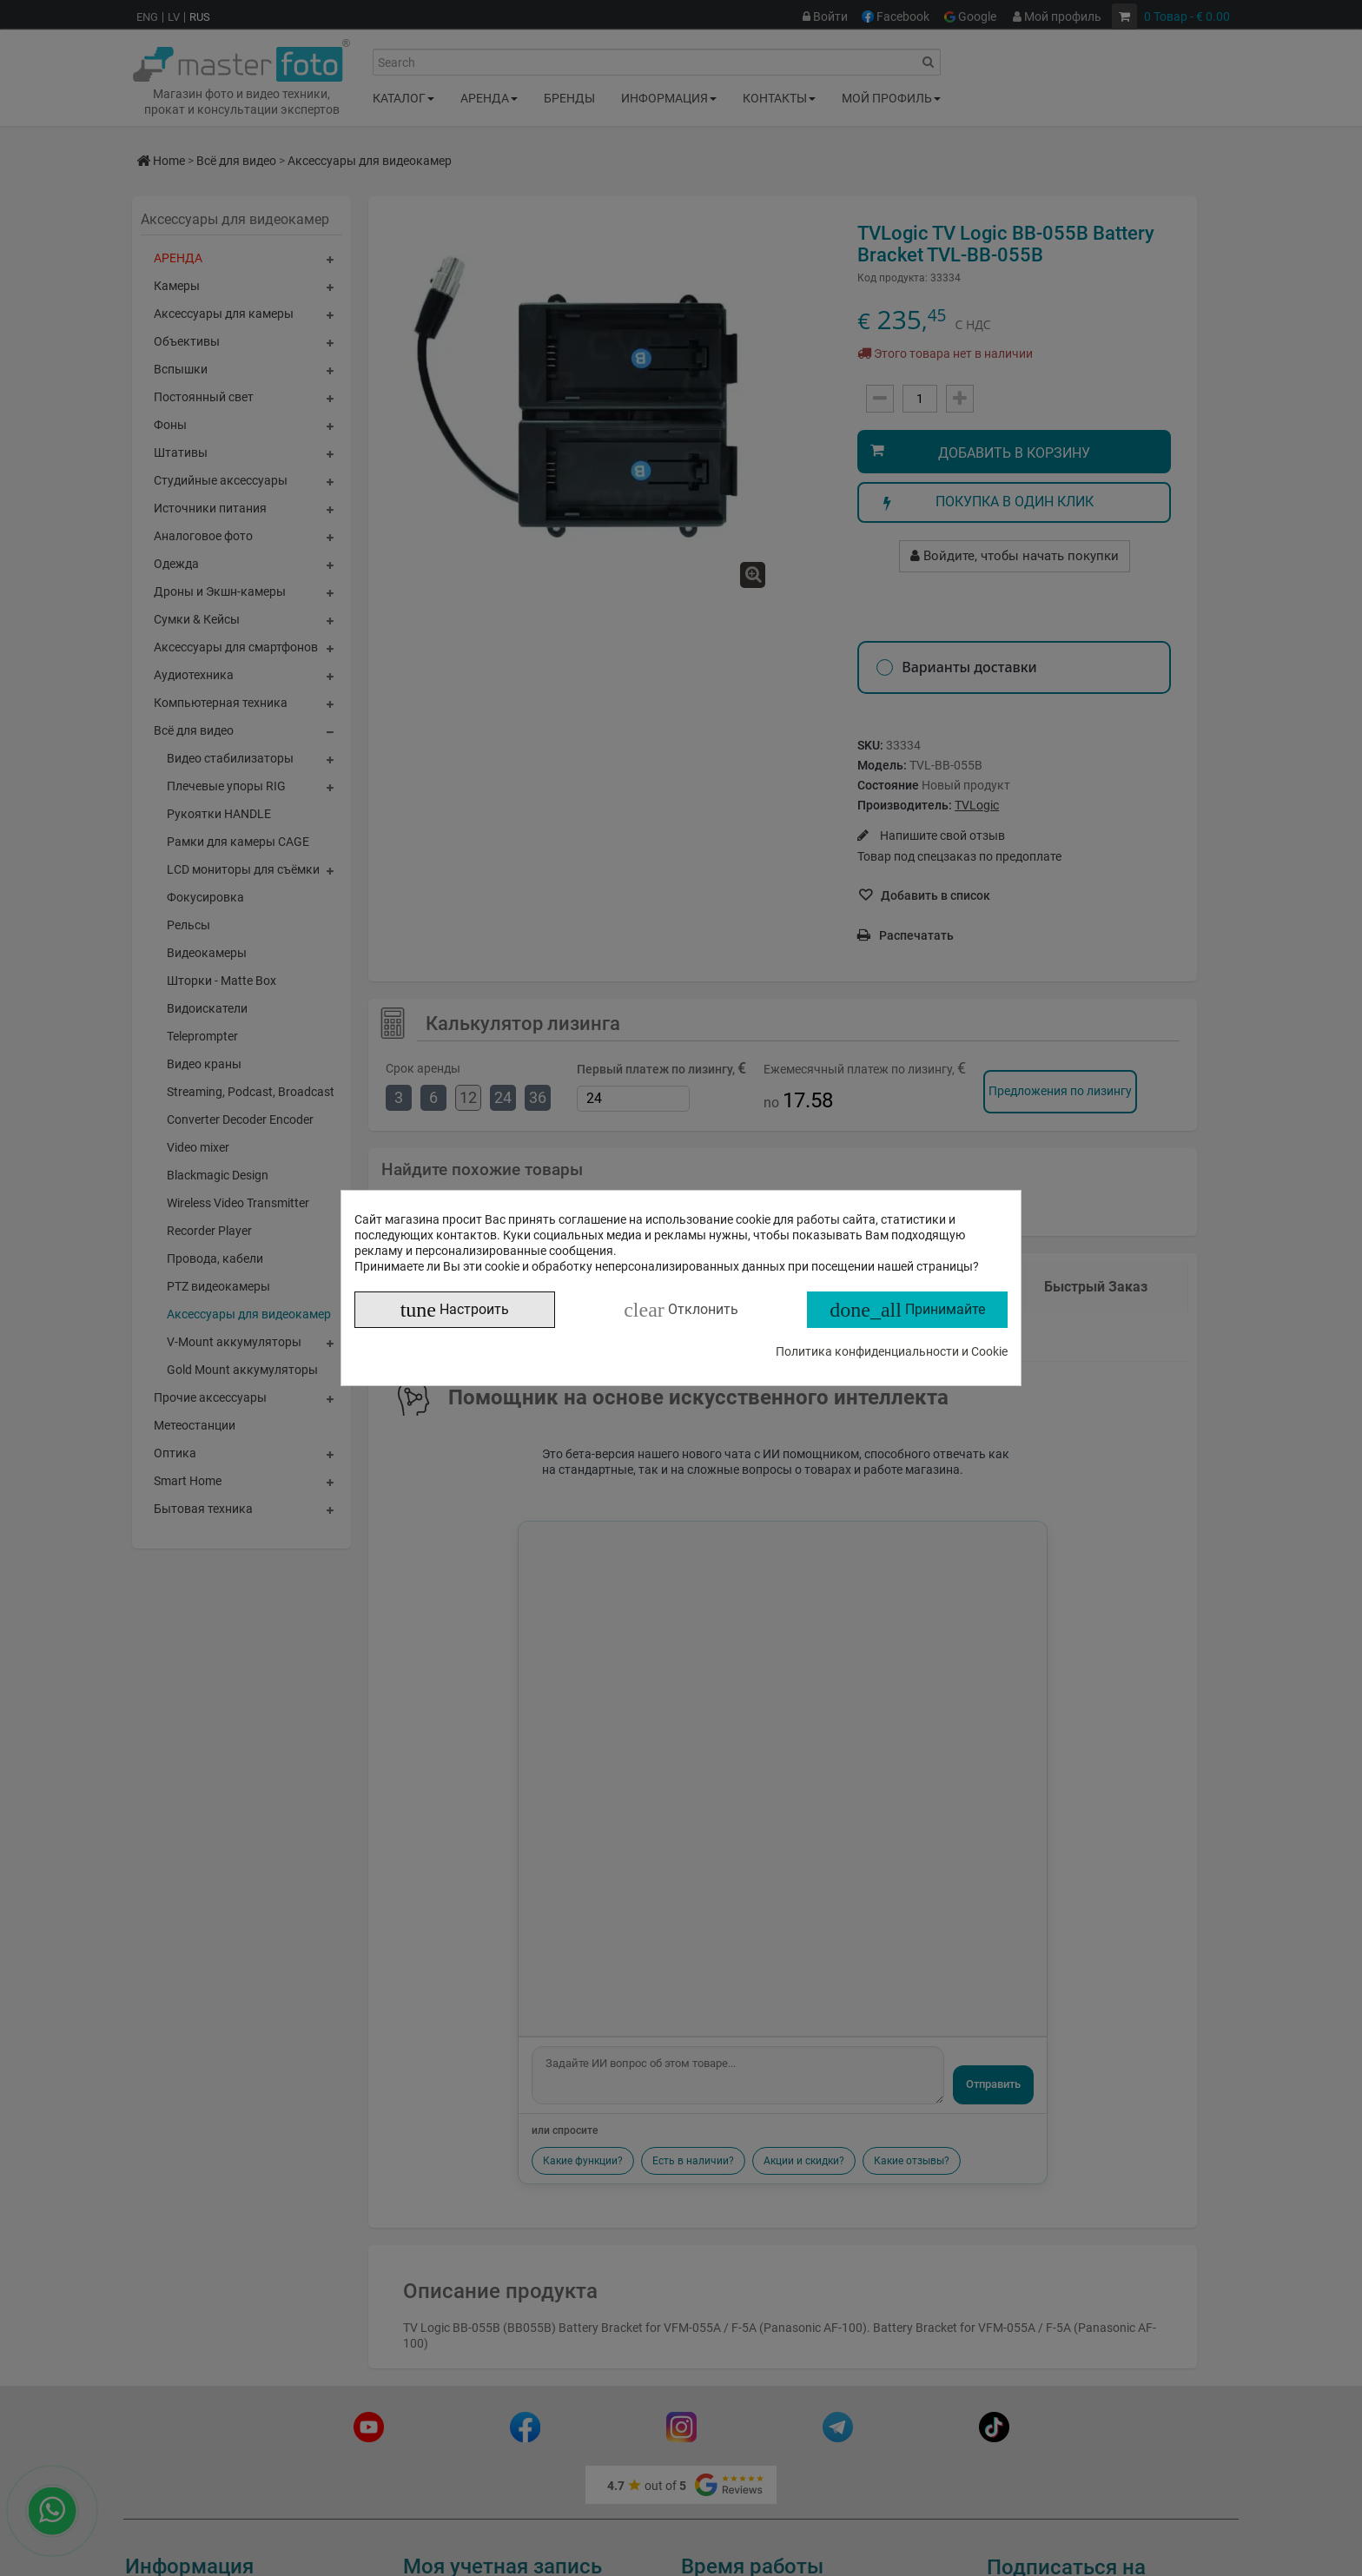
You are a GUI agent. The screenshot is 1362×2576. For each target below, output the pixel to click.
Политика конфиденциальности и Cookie (892, 1351)
